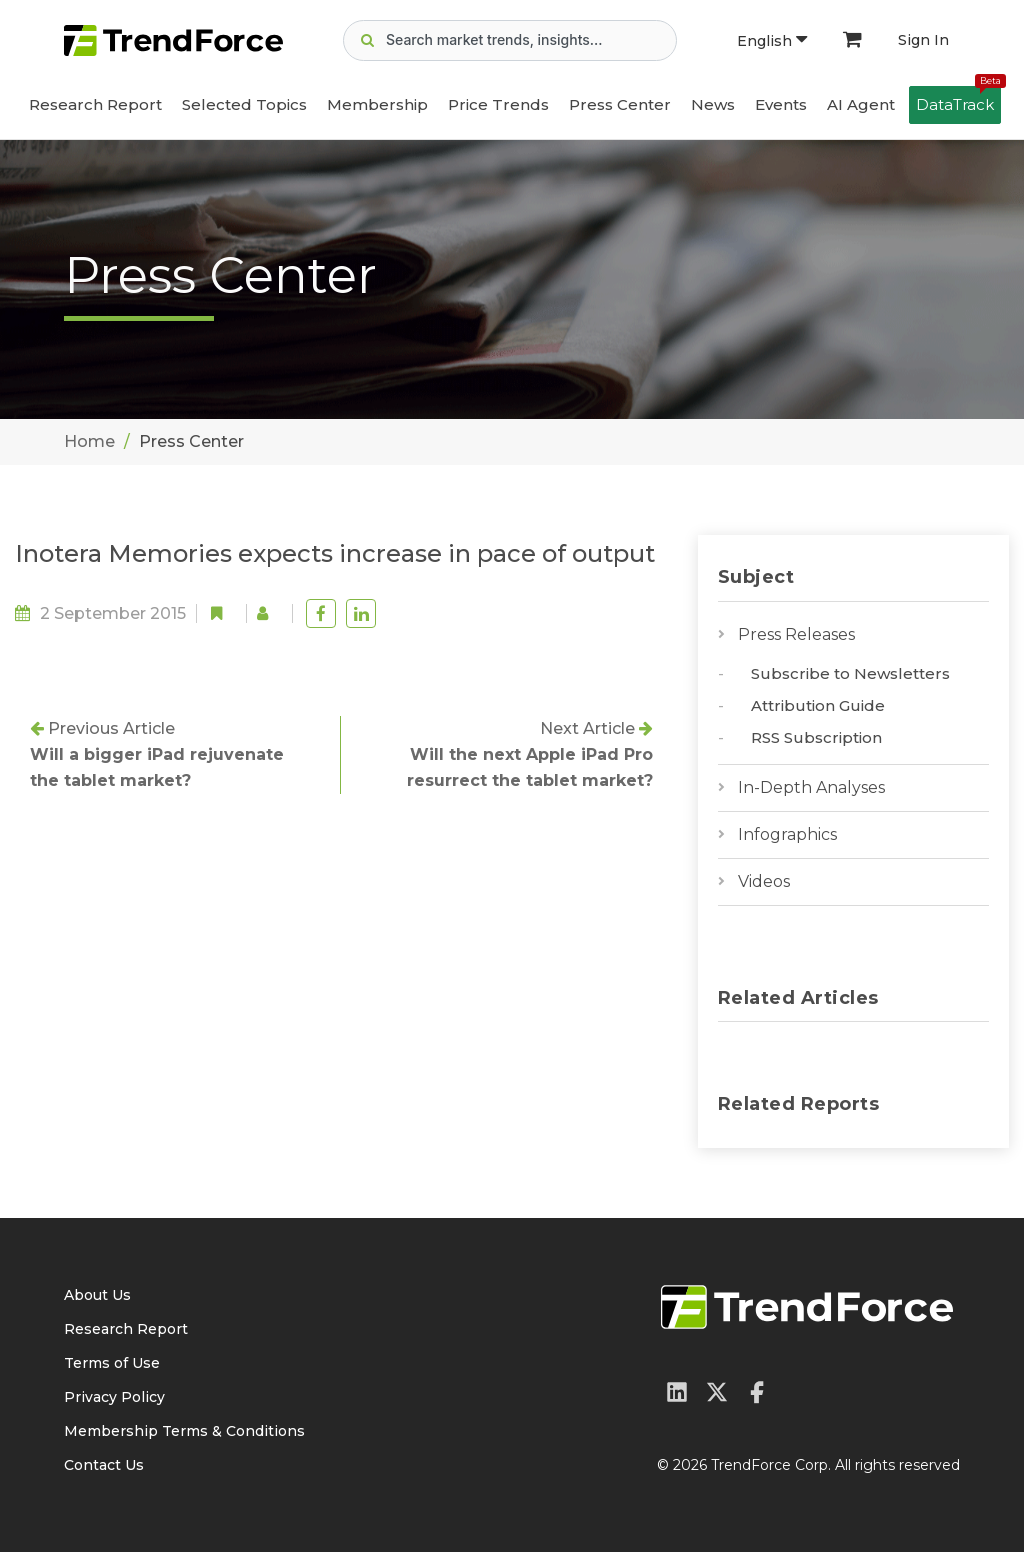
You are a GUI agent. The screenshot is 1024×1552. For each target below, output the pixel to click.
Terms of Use (112, 1363)
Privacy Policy (114, 1397)
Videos (764, 881)
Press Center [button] (620, 104)
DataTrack (958, 100)
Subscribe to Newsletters (850, 673)
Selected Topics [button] (244, 104)
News (713, 104)
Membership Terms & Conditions (184, 1431)
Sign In (923, 40)
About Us (97, 1295)
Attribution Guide (818, 705)
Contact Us (104, 1465)
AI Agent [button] (861, 104)
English (772, 41)
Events (781, 104)
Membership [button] (377, 104)
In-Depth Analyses (811, 787)
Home (89, 441)
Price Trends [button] (498, 104)
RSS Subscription (816, 737)
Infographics (787, 834)
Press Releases (796, 634)
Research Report (95, 104)
